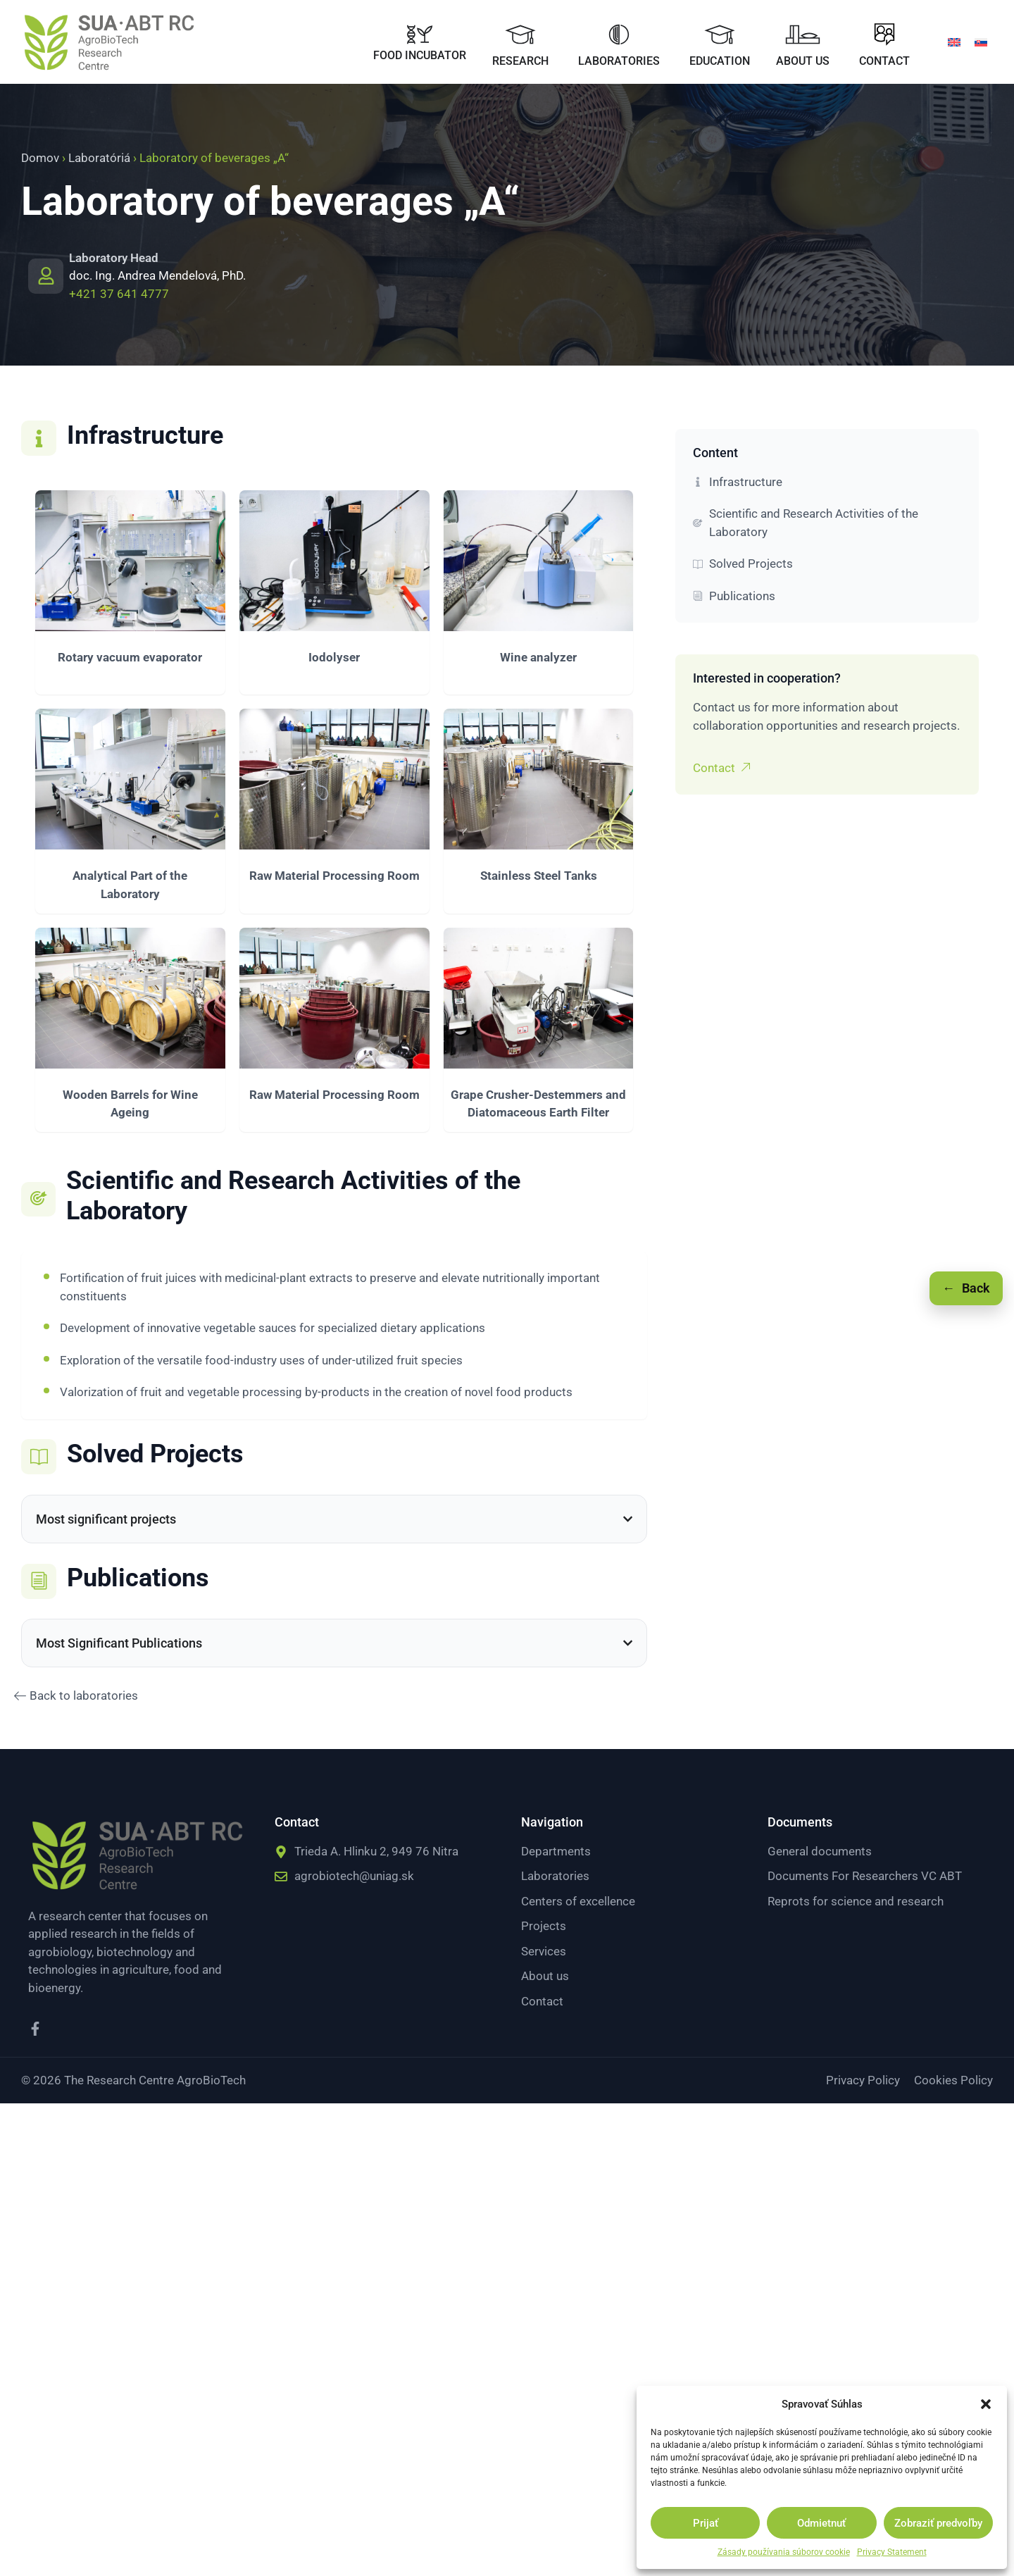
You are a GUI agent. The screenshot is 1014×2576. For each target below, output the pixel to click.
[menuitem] (954, 41)
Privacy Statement (892, 2552)
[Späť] (966, 1288)
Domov (40, 158)
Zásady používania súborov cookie (784, 2552)
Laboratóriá (99, 158)
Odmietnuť (821, 2523)
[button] (986, 2404)
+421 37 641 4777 (119, 294)
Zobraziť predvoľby (938, 2523)
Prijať (705, 2523)
